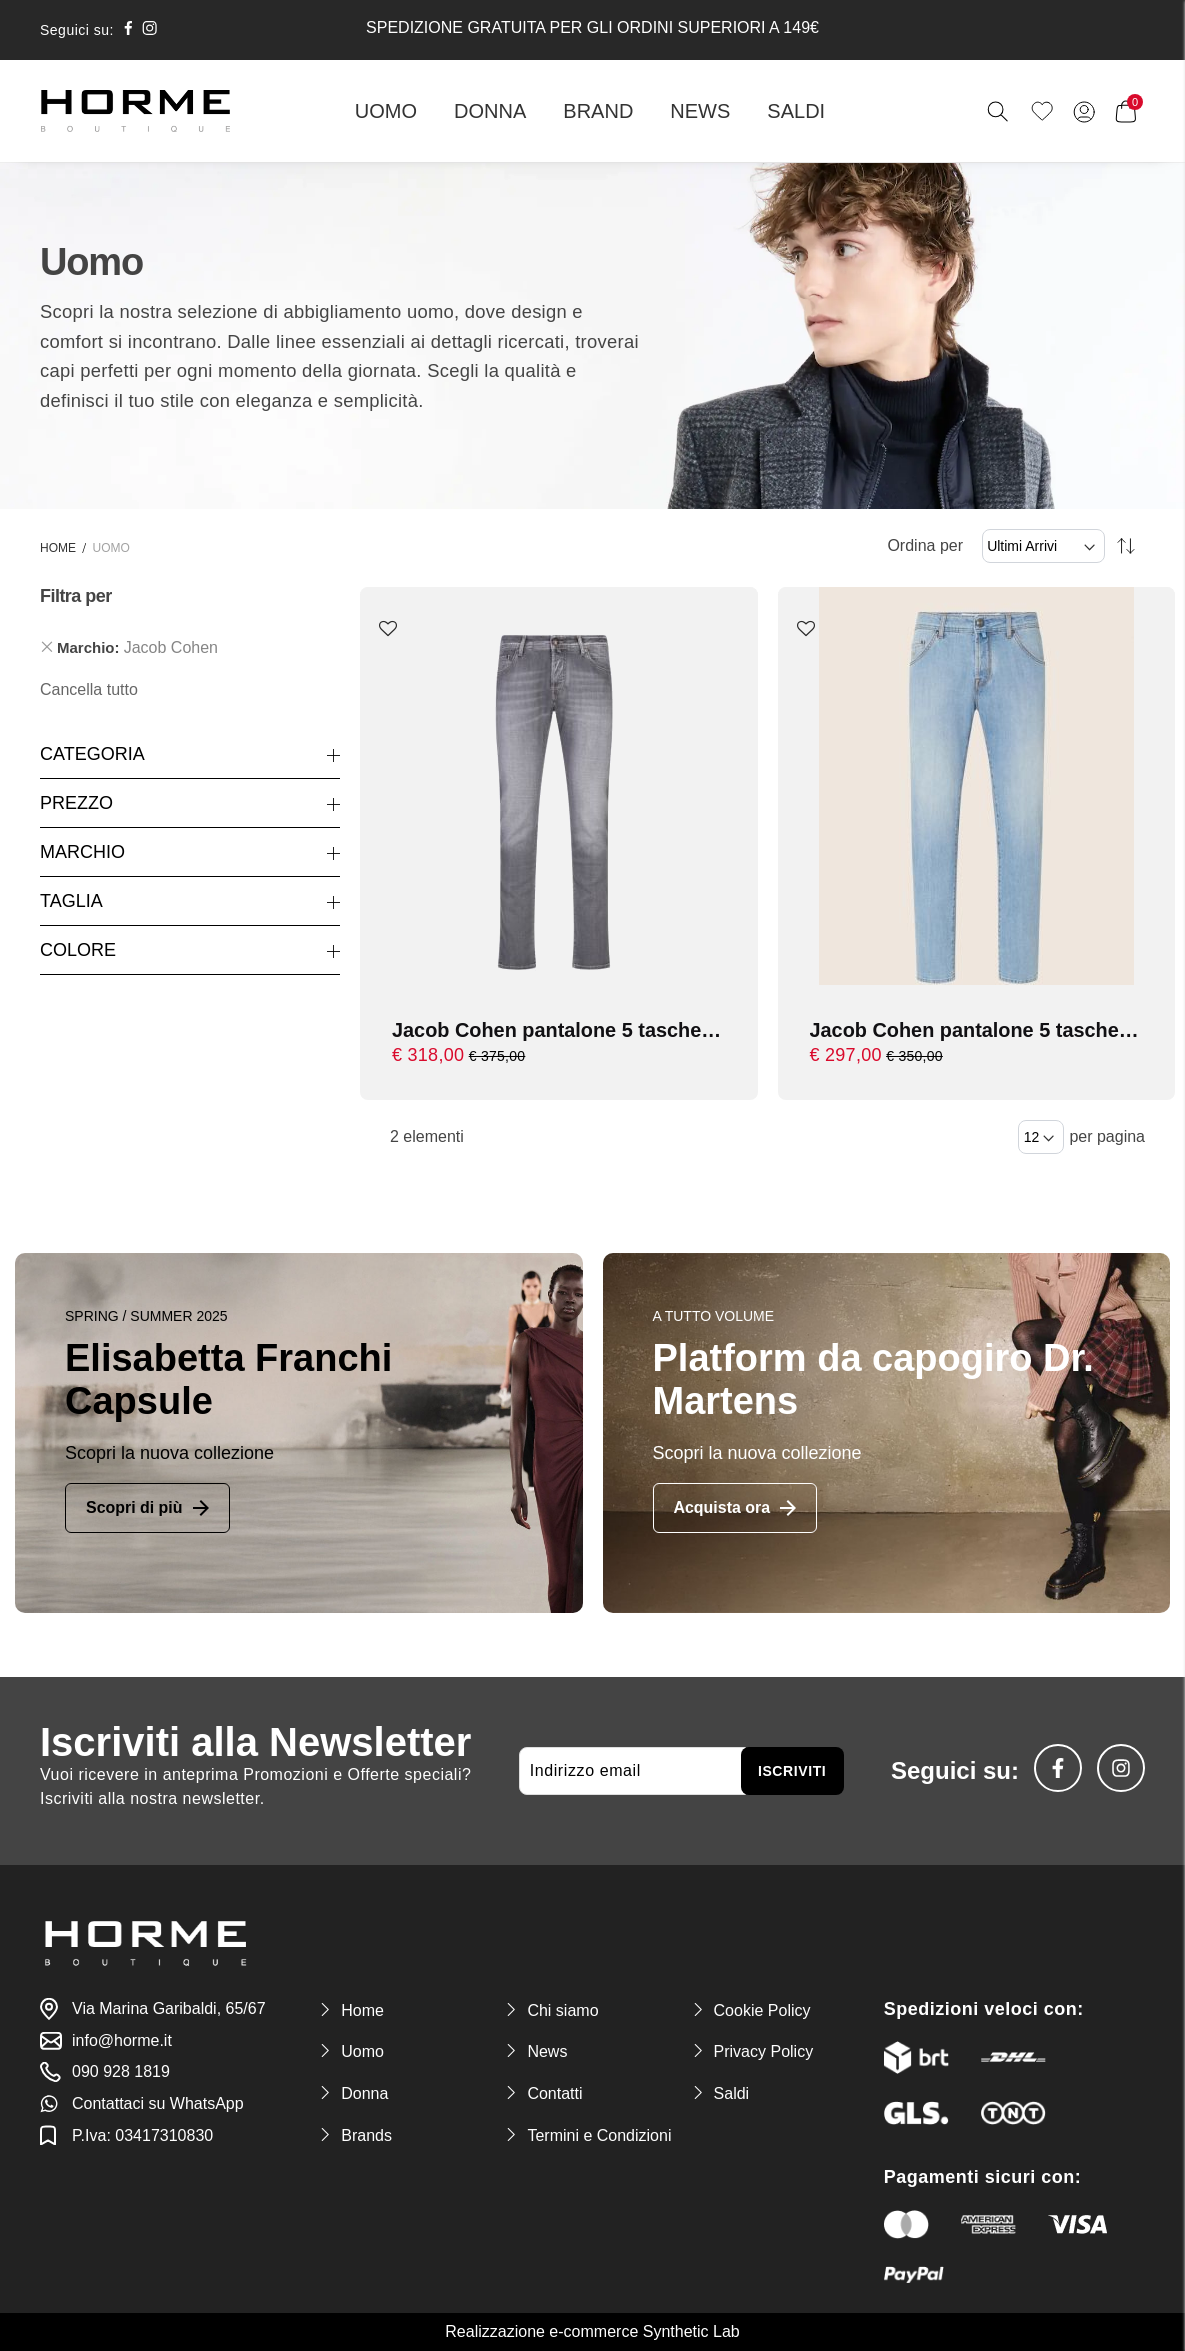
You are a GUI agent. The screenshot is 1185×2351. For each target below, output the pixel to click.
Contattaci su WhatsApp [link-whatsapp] (158, 2103)
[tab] (190, 648)
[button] (388, 629)
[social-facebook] (128, 30)
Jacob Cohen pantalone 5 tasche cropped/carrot (547, 1031)
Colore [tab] (78, 950)
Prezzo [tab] (76, 803)
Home (58, 548)
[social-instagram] (149, 30)
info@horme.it (122, 2040)
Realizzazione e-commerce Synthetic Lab (592, 2331)
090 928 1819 (121, 2071)
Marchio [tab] (82, 852)
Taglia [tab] (71, 901)
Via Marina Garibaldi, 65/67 (169, 2008)
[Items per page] (1041, 1137)
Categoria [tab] (92, 754)
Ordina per (925, 545)
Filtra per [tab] (76, 596)
